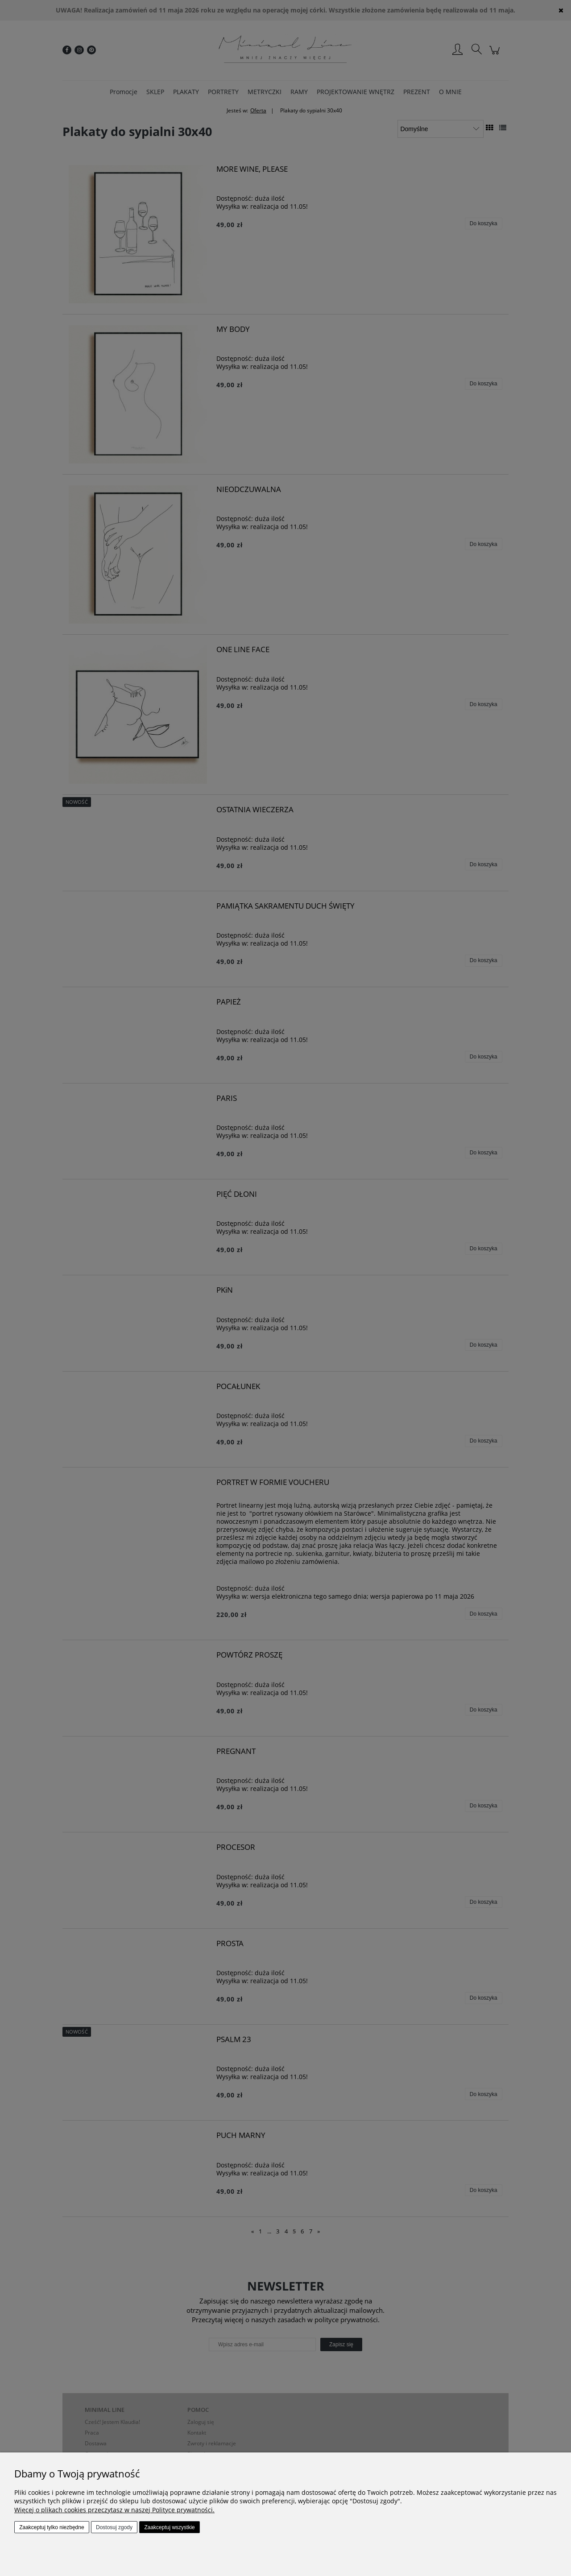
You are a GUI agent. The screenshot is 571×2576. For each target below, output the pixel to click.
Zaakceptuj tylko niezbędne (51, 2527)
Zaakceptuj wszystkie (169, 2527)
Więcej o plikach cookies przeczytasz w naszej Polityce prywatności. (114, 2510)
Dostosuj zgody (114, 2527)
